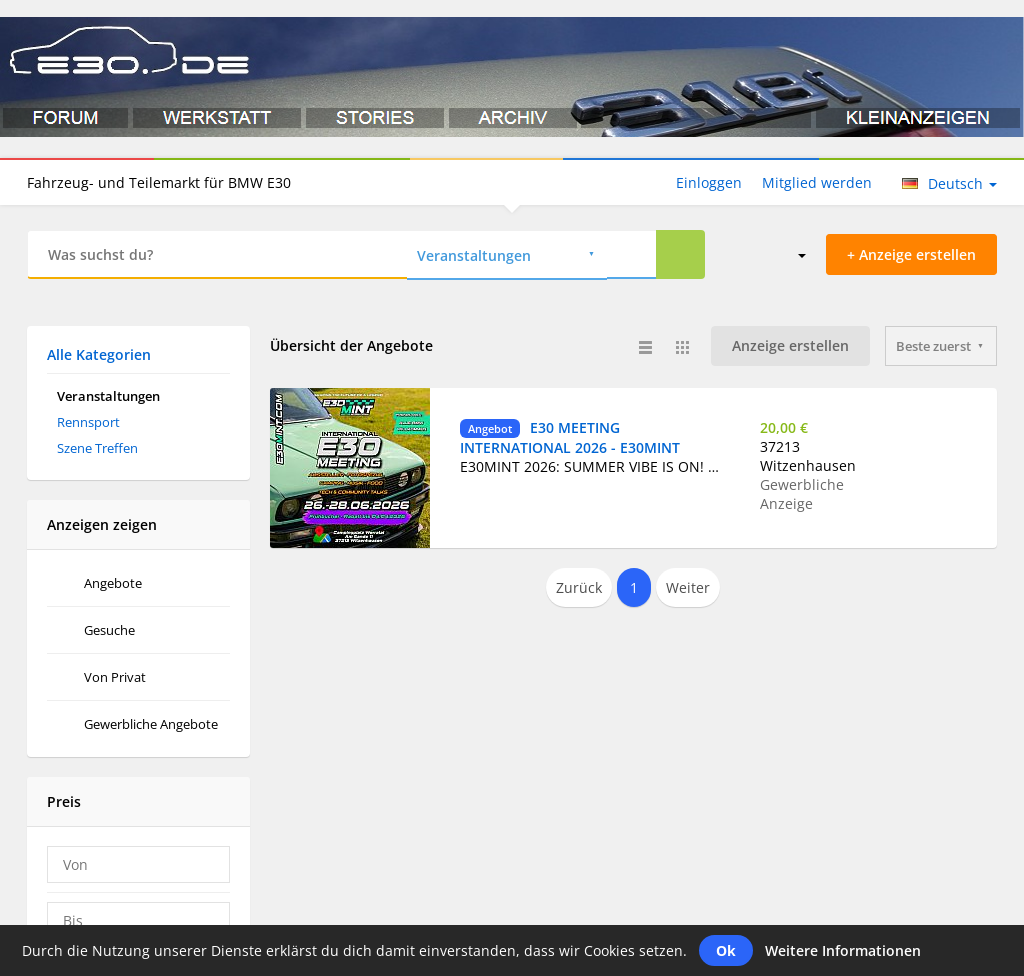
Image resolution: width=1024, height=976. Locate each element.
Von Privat (115, 677)
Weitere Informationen (843, 950)
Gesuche (109, 630)
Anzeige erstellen (790, 345)
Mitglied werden (817, 182)
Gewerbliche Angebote (151, 724)
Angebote (113, 583)
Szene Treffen (97, 448)
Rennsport (88, 422)
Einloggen (709, 182)
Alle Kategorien (99, 354)
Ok (726, 950)
